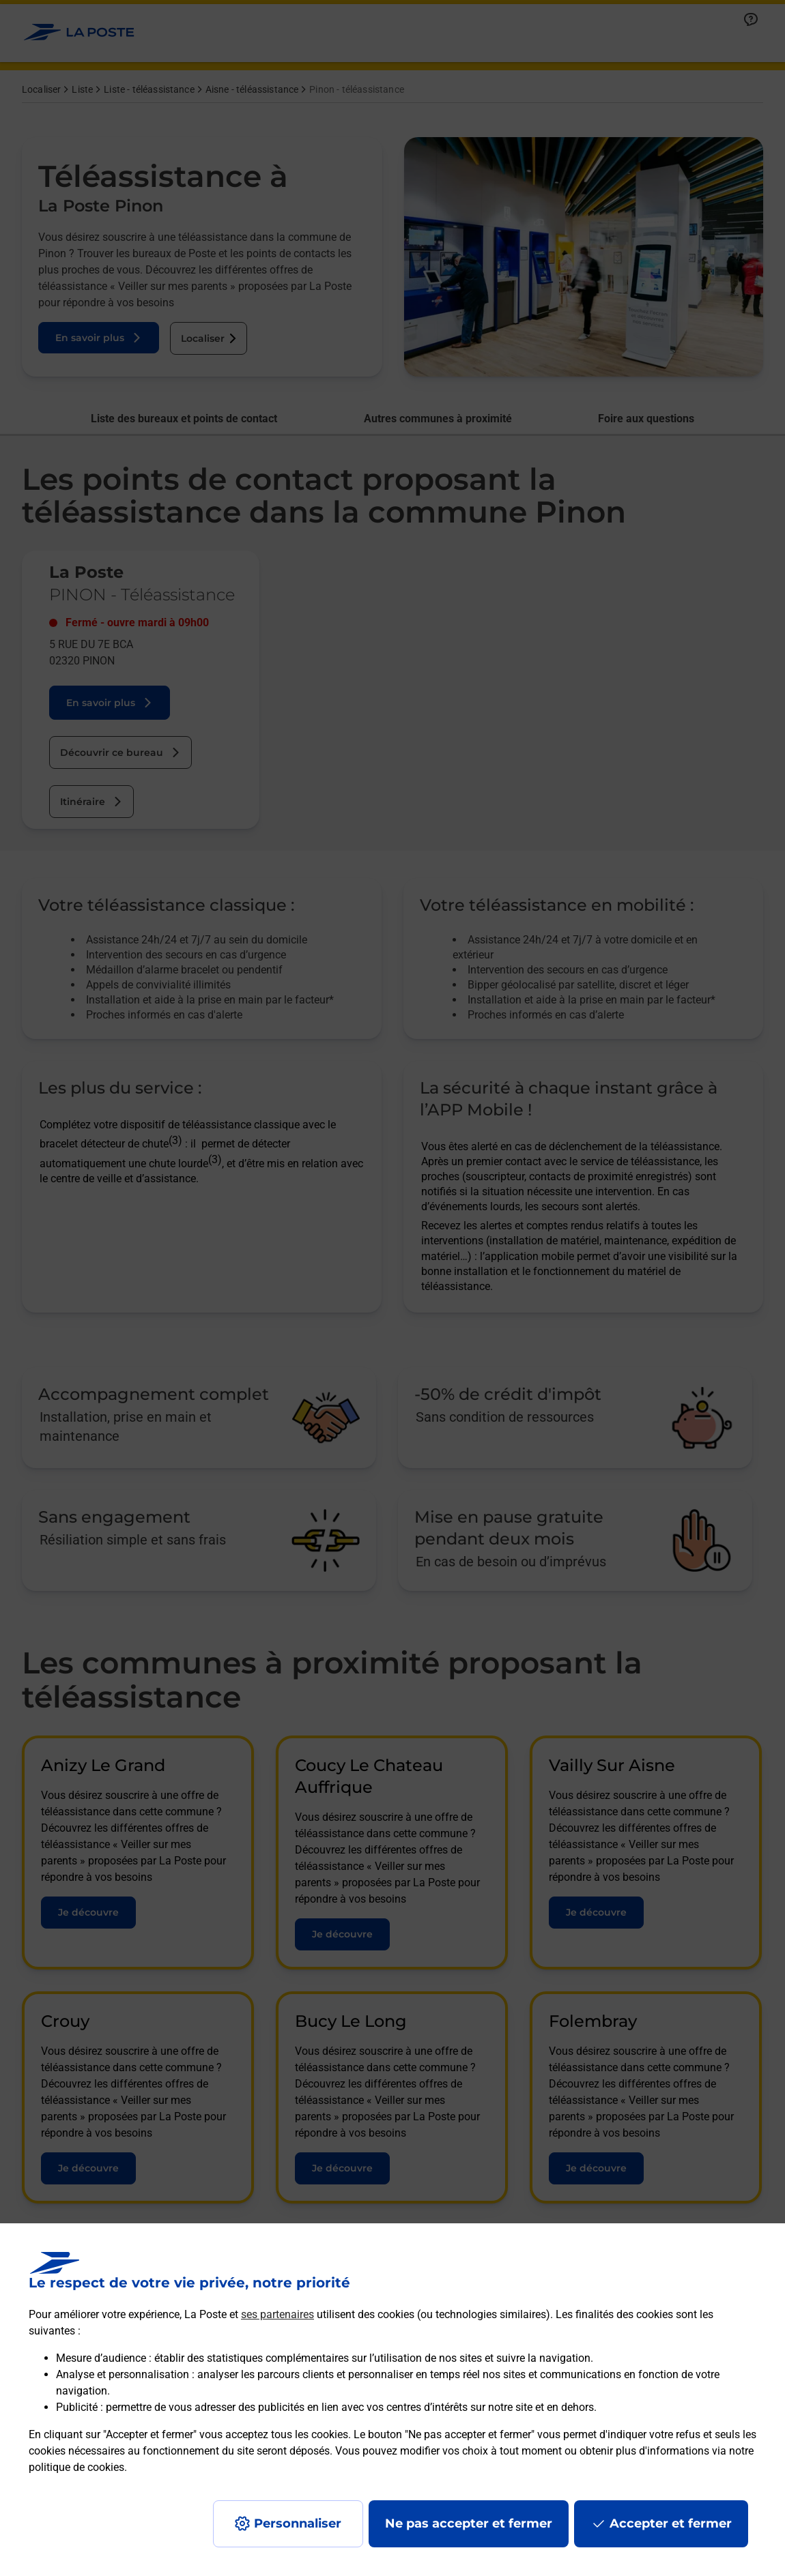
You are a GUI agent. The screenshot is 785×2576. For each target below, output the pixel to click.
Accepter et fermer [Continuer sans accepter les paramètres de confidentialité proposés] (671, 2523)
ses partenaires (277, 2314)
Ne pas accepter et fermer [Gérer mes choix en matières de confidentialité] (468, 2523)
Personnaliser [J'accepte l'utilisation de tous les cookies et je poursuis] (297, 2523)
